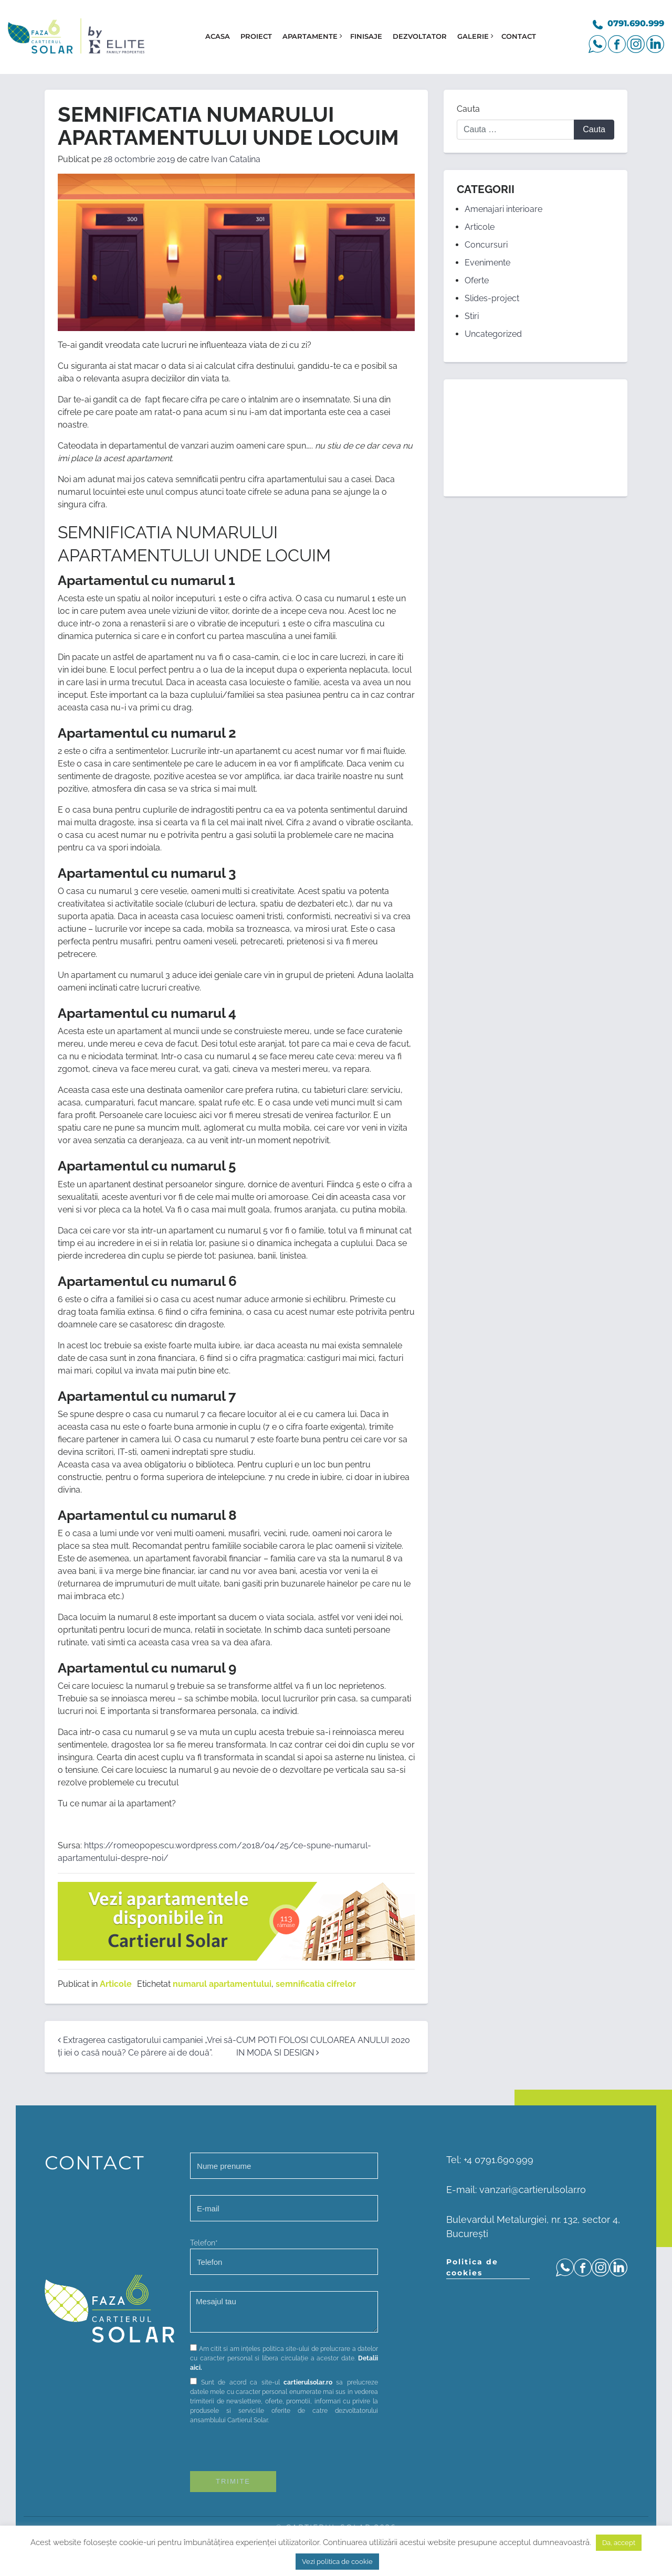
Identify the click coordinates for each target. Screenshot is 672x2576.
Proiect (256, 36)
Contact (518, 36)
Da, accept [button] (618, 2543)
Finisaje (366, 36)
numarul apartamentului (222, 1984)
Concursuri (486, 245)
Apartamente (310, 36)
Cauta (468, 109)
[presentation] (270, 2450)
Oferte (477, 280)
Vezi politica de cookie (337, 2562)
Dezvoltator (420, 36)
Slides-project (492, 298)
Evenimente (487, 263)
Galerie (473, 36)
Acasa (217, 36)
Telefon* (284, 2257)
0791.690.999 (635, 23)
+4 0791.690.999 (498, 2159)
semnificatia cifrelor (316, 1984)
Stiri (472, 316)
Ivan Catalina (235, 159)
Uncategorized (493, 334)
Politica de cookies (472, 2267)
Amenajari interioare (503, 209)
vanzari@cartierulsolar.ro (532, 2189)
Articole (116, 1984)
